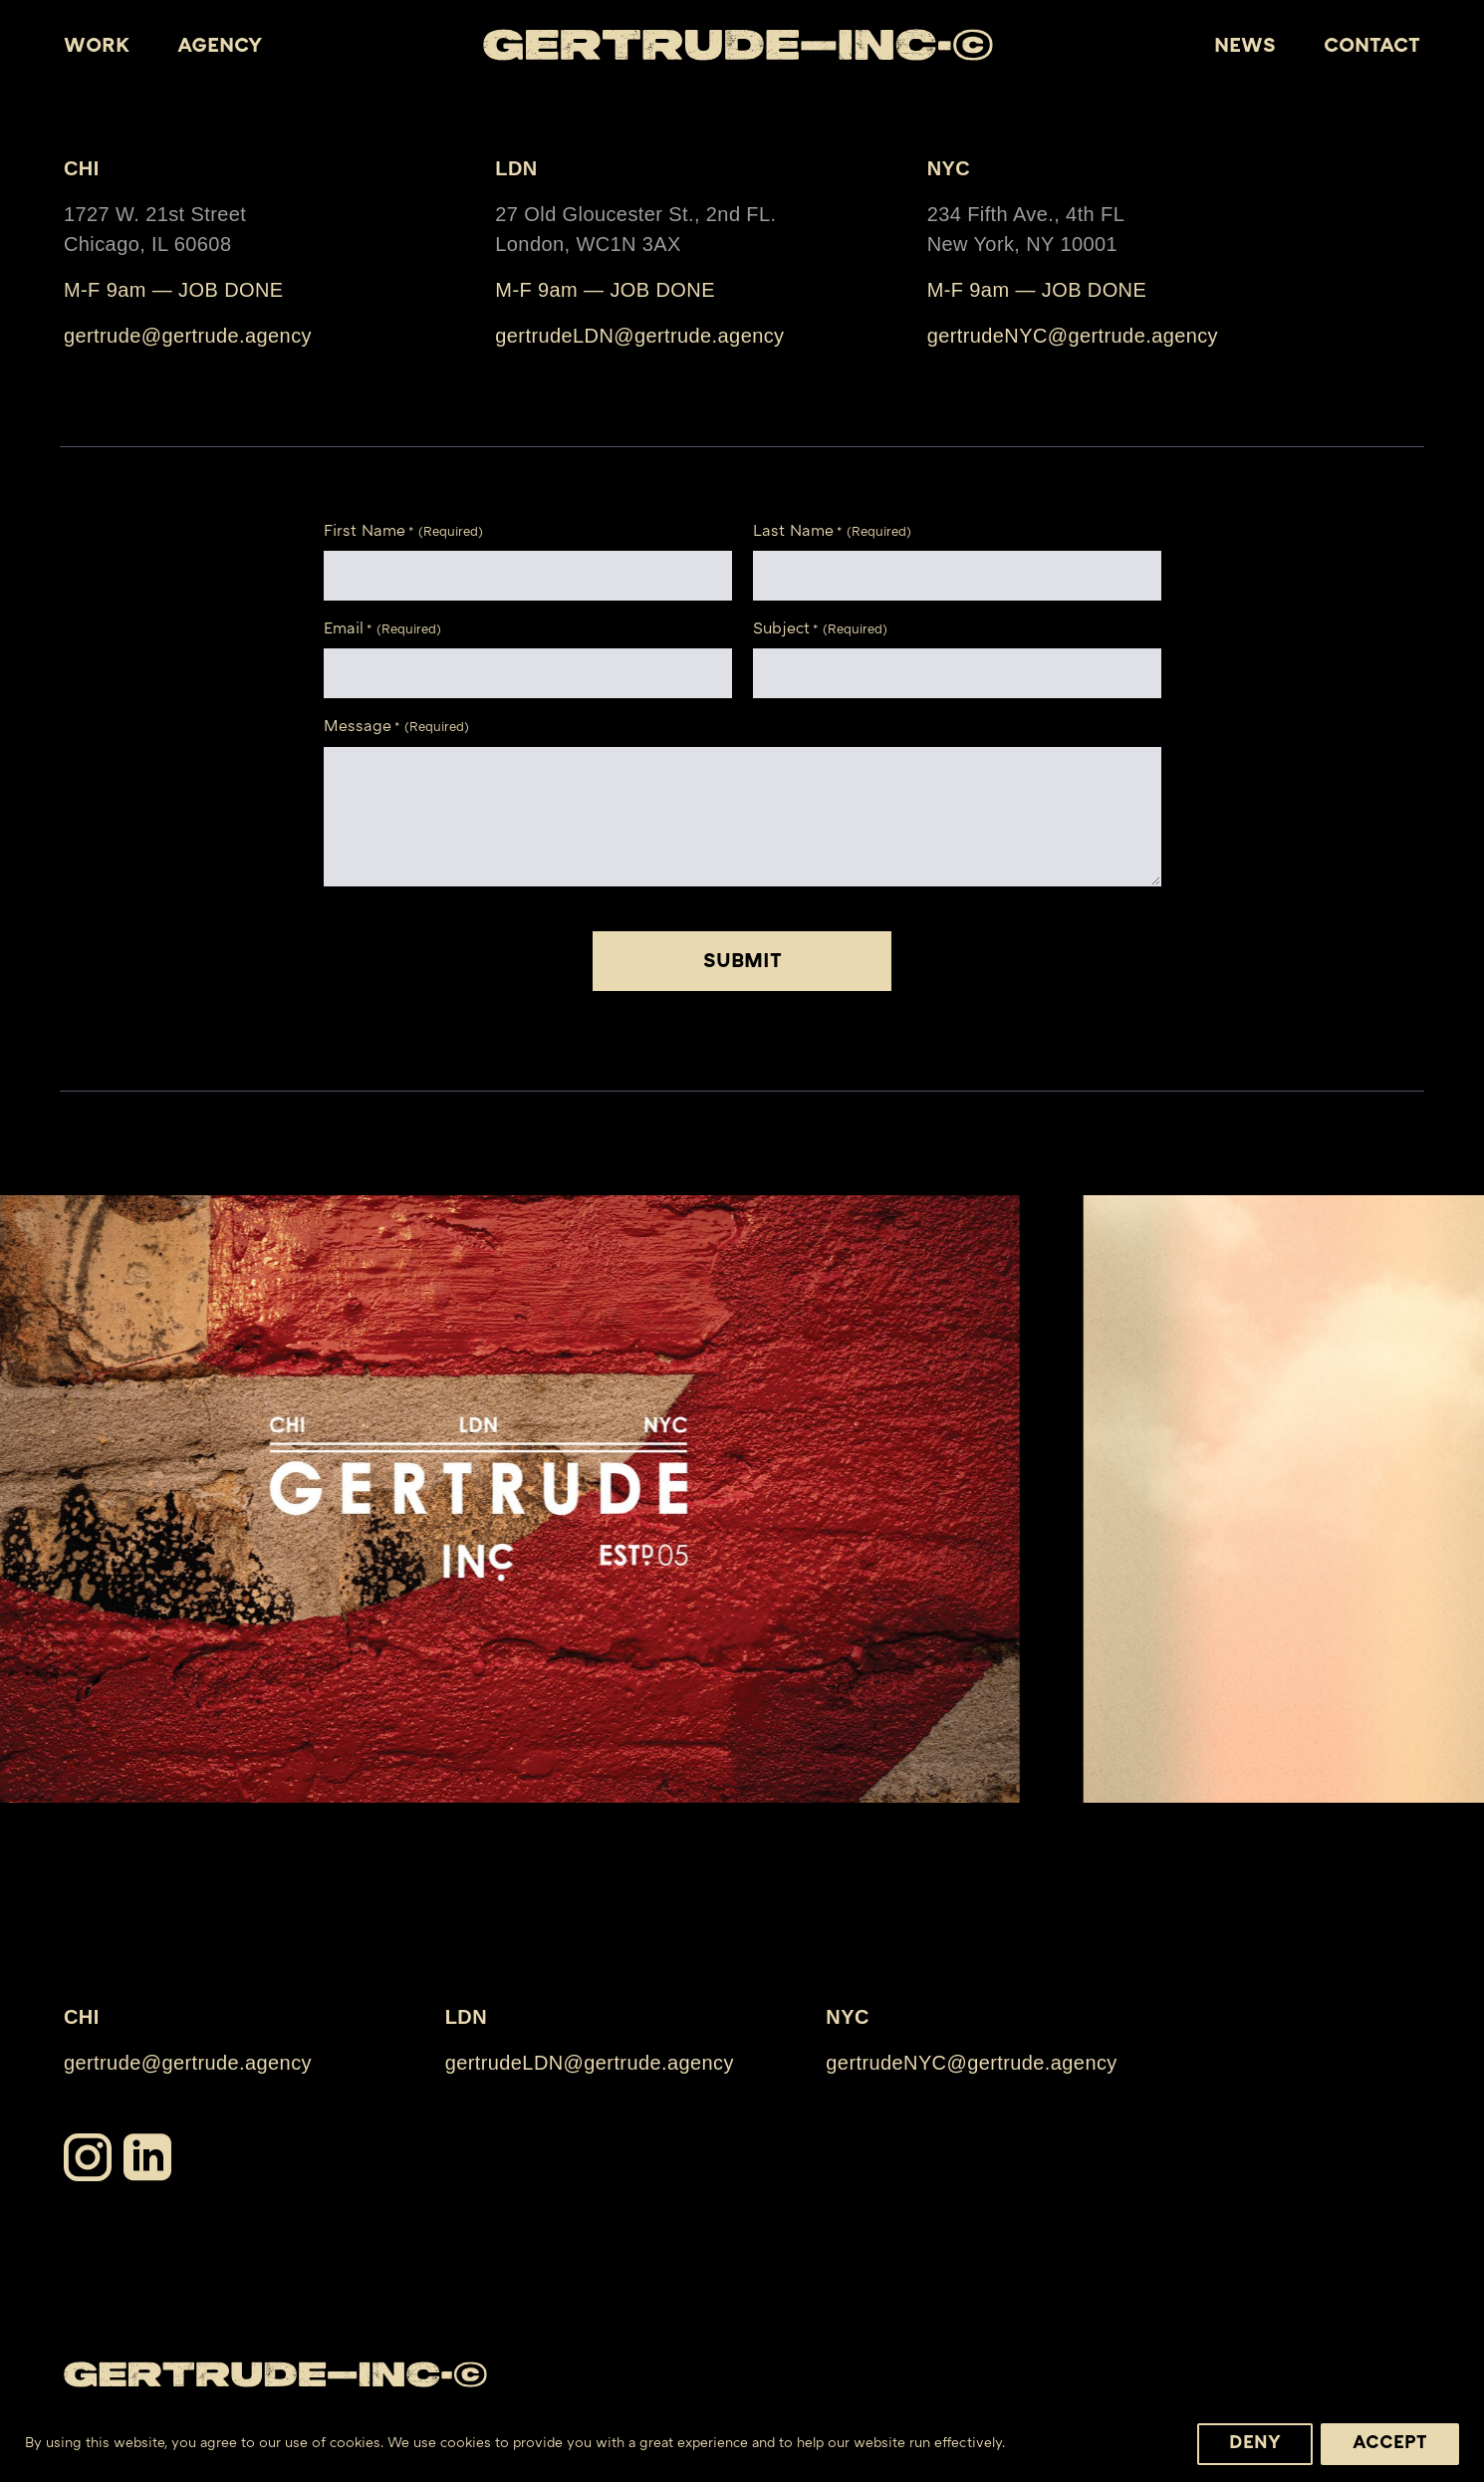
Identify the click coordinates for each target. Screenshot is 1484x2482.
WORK (96, 47)
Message (396, 728)
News (1245, 47)
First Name (403, 533)
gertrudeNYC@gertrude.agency (1072, 336)
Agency (219, 47)
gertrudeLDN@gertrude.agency (639, 336)
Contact (1372, 47)
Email (382, 630)
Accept (1390, 2443)
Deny (1255, 2443)
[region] (742, 2437)
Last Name (832, 533)
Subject (820, 630)
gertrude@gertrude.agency (188, 336)
